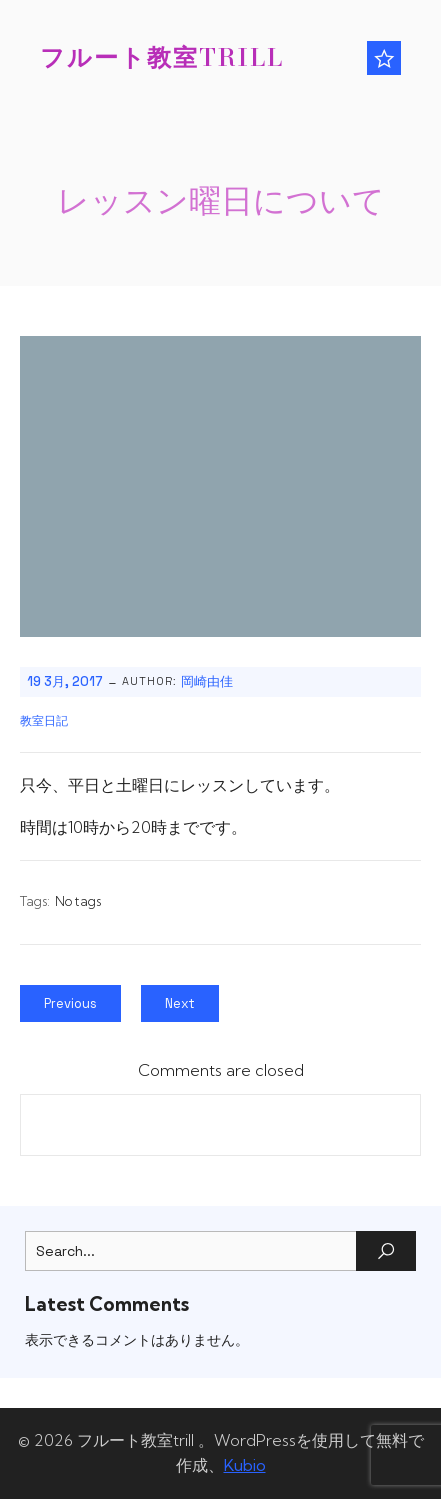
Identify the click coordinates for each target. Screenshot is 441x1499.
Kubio (245, 1465)
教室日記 (44, 721)
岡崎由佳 (207, 681)
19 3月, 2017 (65, 681)
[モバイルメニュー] (384, 58)
